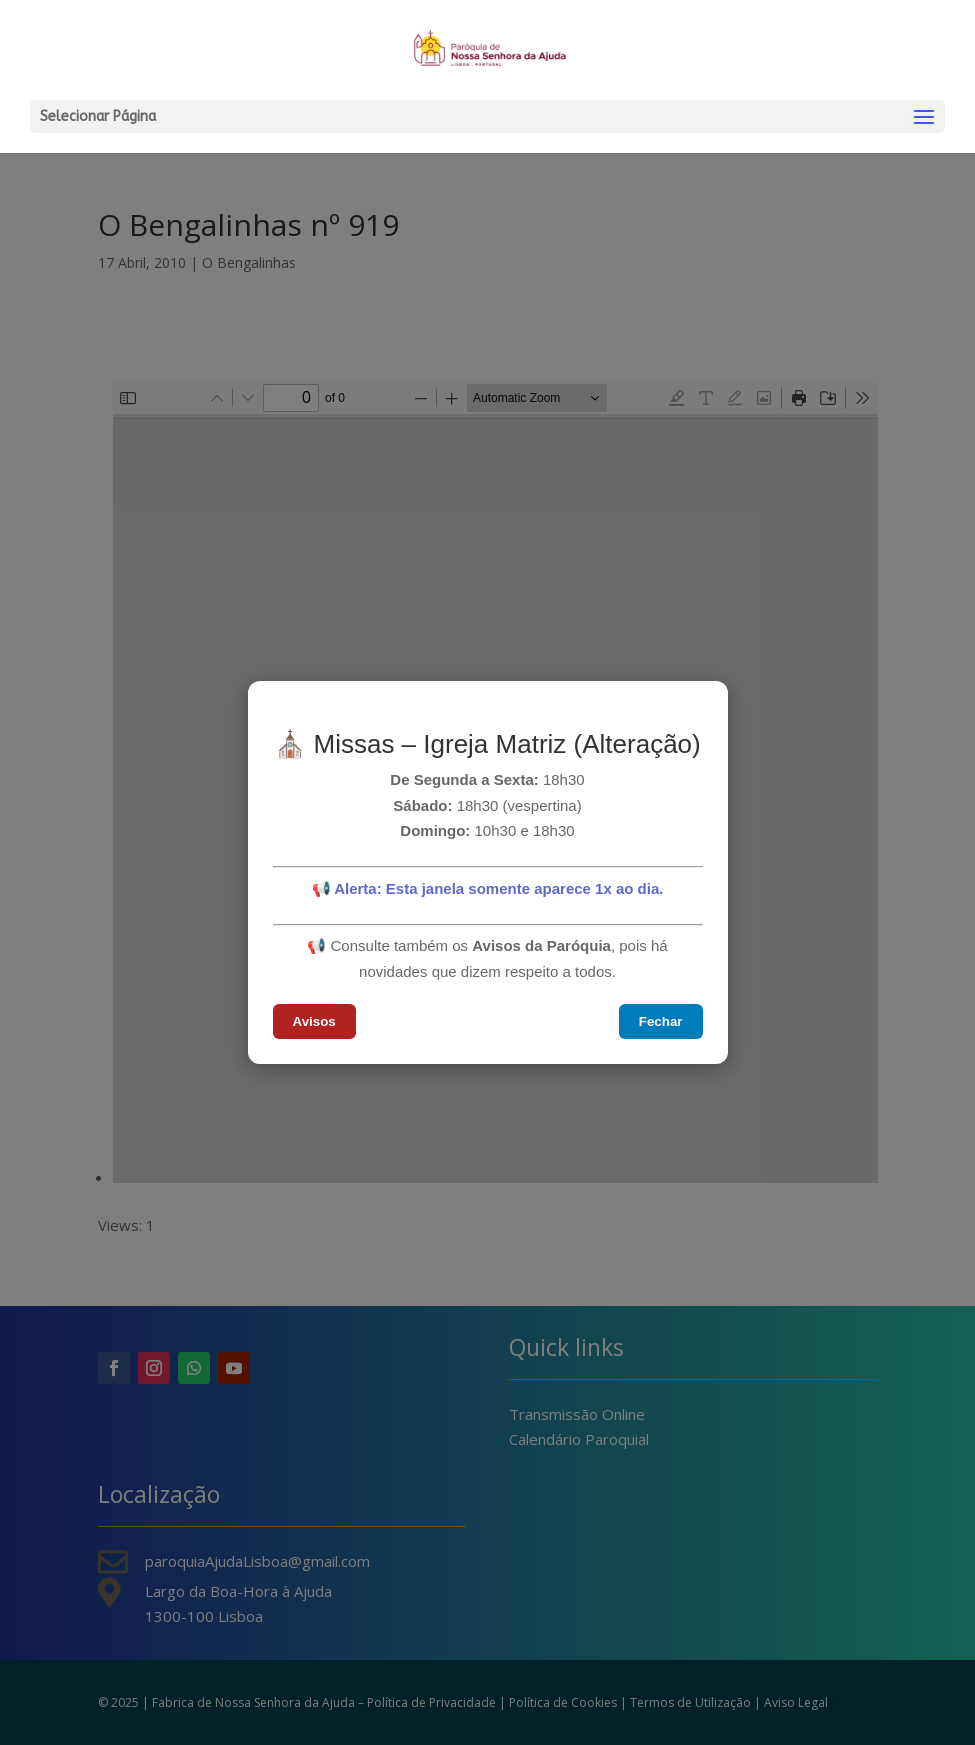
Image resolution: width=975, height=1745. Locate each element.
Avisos (314, 1021)
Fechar (661, 1021)
